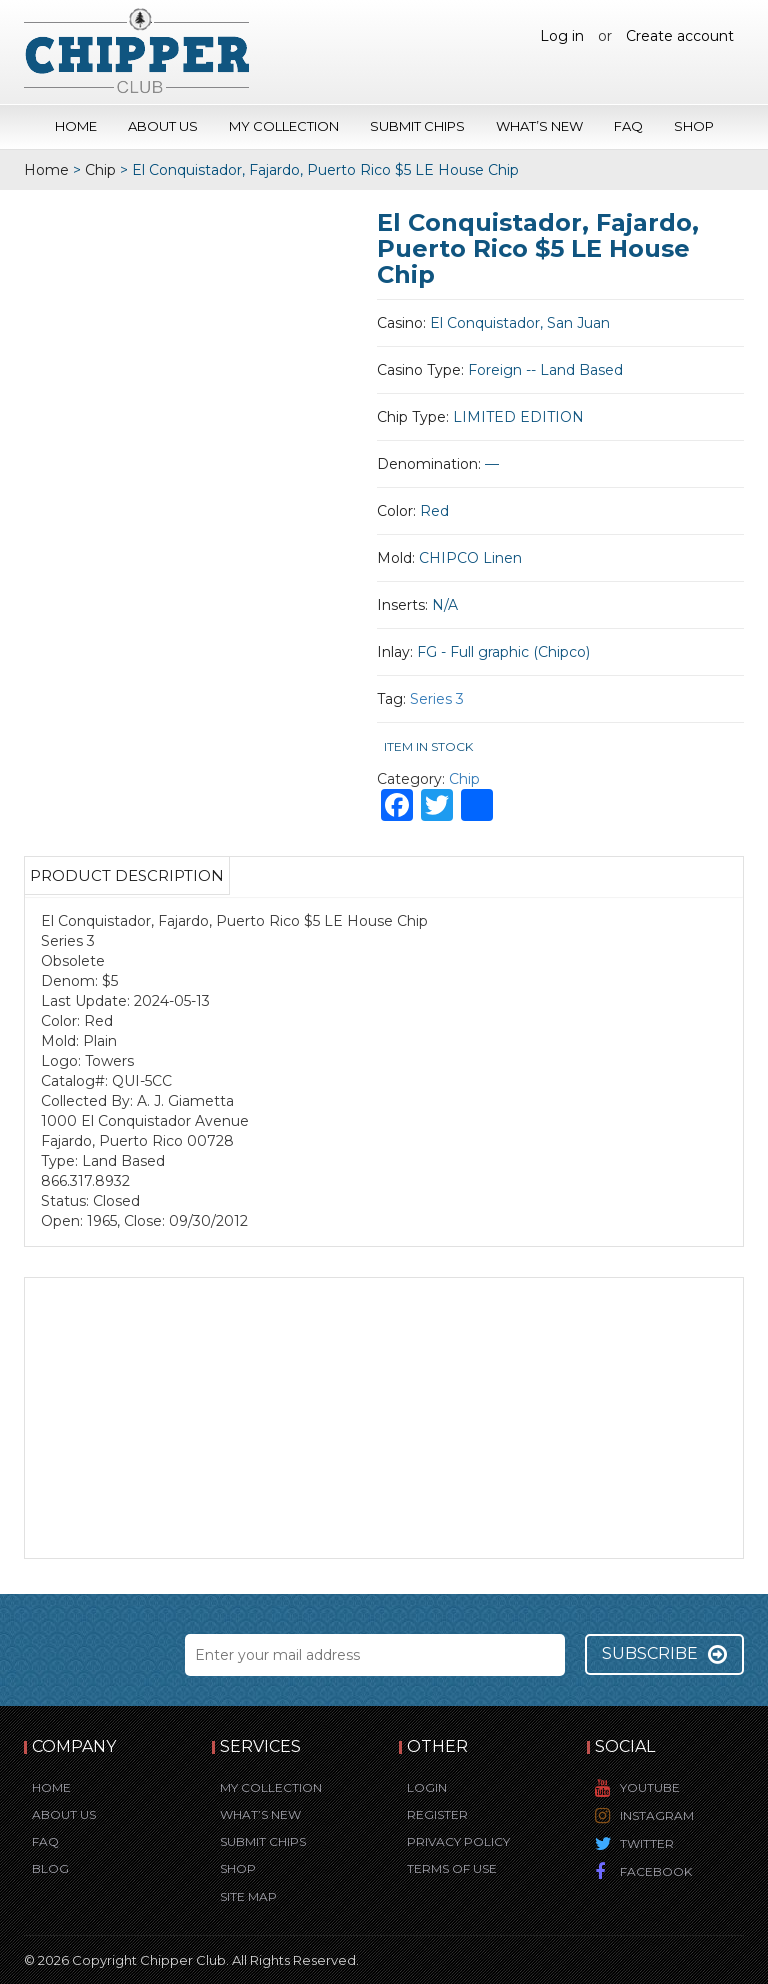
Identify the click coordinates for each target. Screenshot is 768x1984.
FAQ (628, 126)
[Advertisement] (384, 1418)
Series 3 (437, 699)
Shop (694, 126)
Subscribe (664, 1654)
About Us (163, 126)
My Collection (284, 126)
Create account (680, 36)
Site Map (248, 1896)
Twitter (647, 1843)
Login (427, 1787)
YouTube (650, 1787)
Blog (50, 1868)
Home (76, 126)
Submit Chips (417, 126)
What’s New (539, 126)
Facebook (656, 1871)
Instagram (657, 1815)
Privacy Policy (458, 1841)
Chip (100, 170)
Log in (562, 36)
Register (437, 1814)
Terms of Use (452, 1868)
